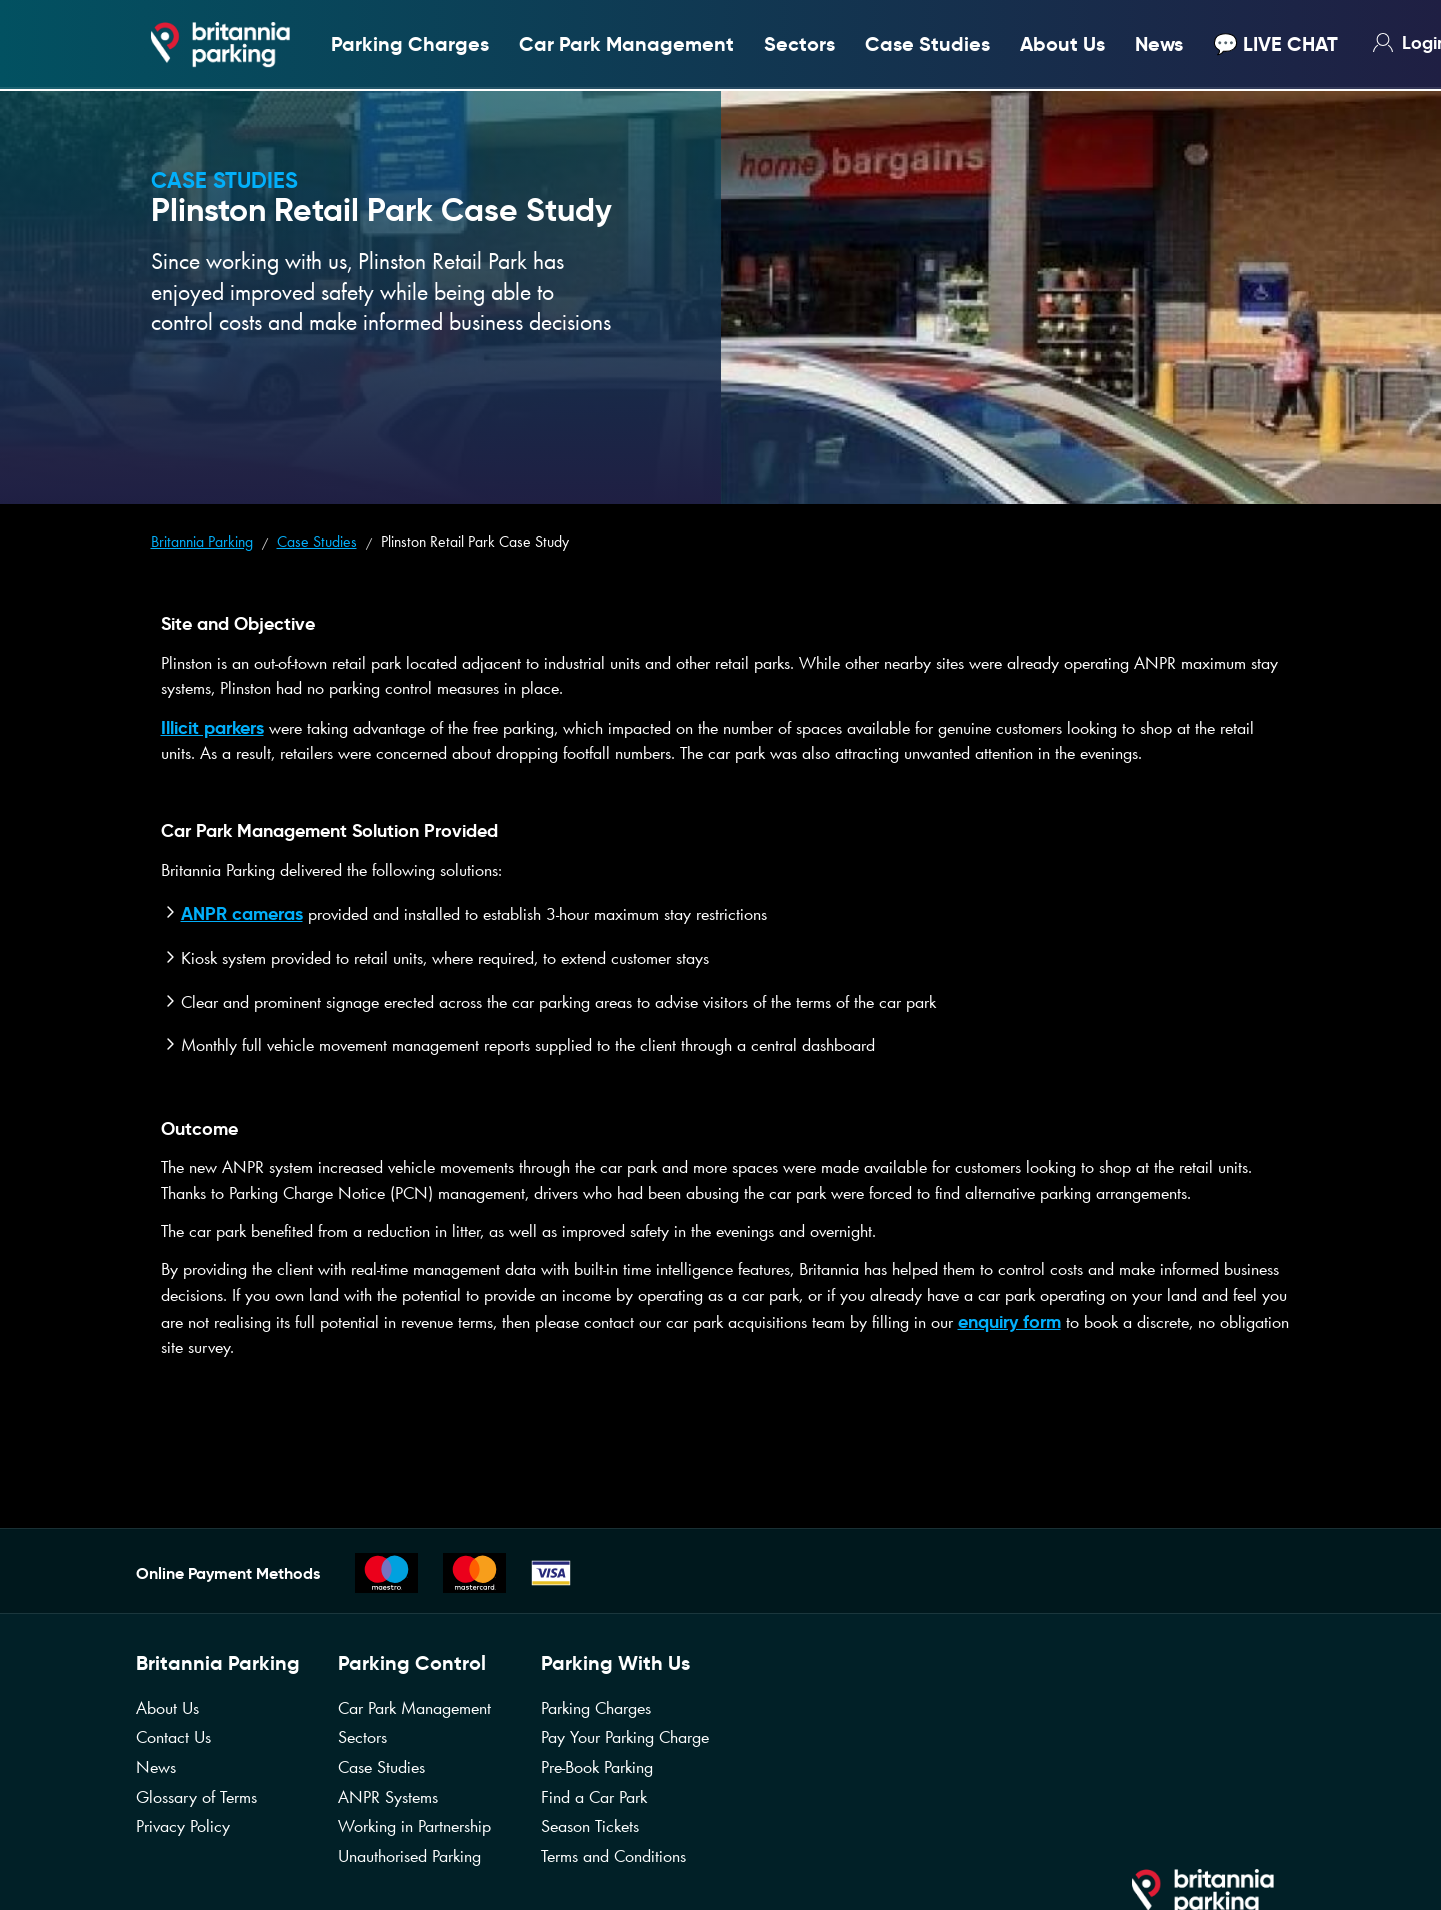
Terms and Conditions (613, 1856)
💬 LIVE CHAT (1275, 44)
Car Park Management (626, 44)
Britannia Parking (202, 541)
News (1159, 44)
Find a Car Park (594, 1797)
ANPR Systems (388, 1797)
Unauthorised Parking (409, 1856)
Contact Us (173, 1737)
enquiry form (1009, 1321)
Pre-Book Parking (597, 1767)
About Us (1062, 44)
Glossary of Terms (196, 1797)
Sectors (799, 44)
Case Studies (927, 44)
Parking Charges (410, 44)
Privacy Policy (183, 1826)
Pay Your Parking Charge (625, 1737)
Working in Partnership (414, 1826)
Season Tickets (590, 1826)
